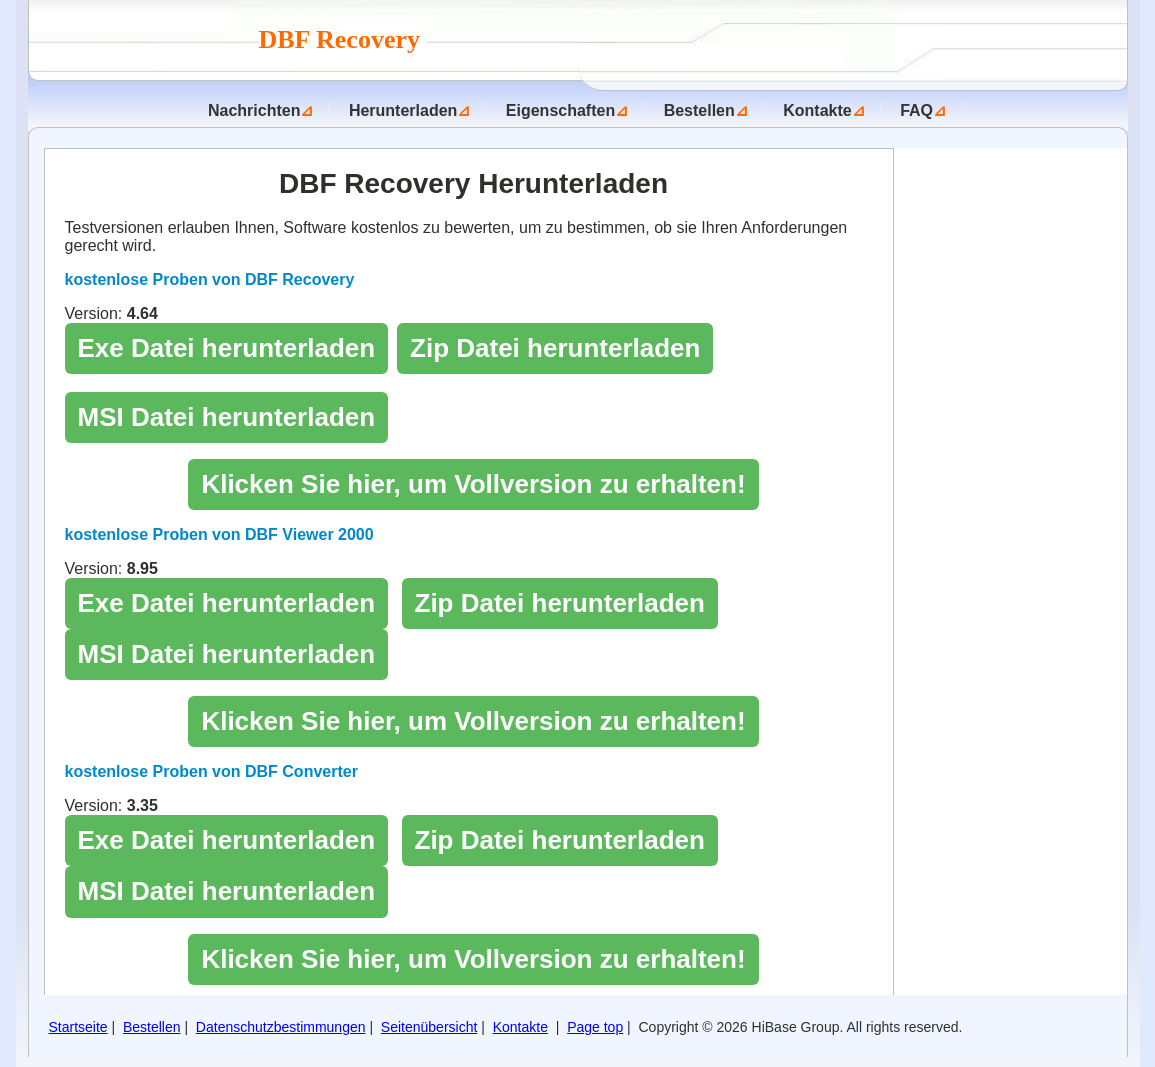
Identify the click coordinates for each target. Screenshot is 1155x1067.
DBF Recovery (343, 39)
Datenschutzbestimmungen (281, 1027)
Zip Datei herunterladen (555, 348)
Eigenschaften (560, 110)
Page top (595, 1027)
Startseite (78, 1027)
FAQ (916, 110)
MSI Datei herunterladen (227, 417)
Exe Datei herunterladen (227, 348)
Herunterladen (403, 110)
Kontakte (817, 110)
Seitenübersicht (429, 1027)
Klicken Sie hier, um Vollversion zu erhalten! (473, 484)
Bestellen (699, 110)
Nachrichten (254, 110)
